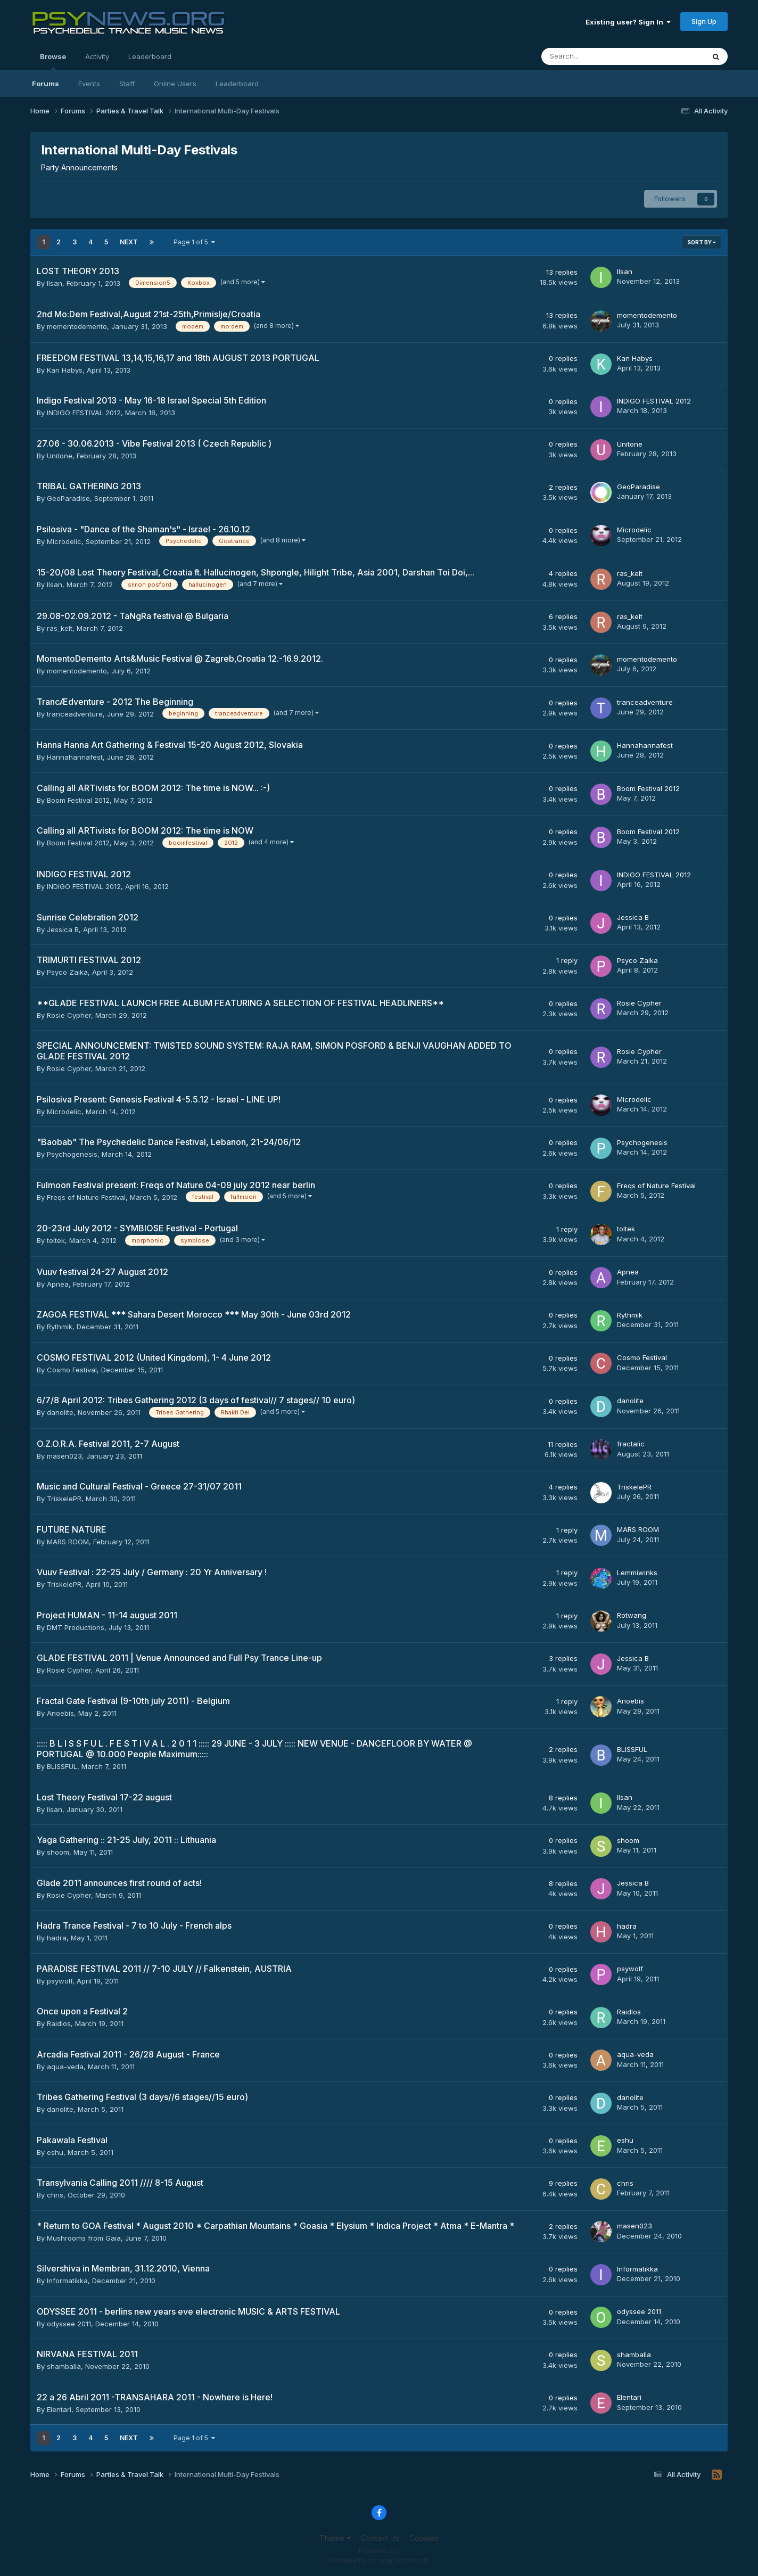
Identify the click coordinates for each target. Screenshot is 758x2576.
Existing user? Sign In (628, 22)
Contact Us (380, 2537)
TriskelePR (64, 1498)
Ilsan (54, 283)
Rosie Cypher (69, 1015)
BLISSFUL (62, 1766)
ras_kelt (629, 573)
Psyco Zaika (67, 972)
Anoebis (60, 1713)
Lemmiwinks (637, 1572)
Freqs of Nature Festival (86, 1197)
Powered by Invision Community (379, 2560)
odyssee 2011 (69, 2323)
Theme (335, 2537)
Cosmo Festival (72, 1369)
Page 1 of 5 (194, 242)
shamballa (64, 2366)
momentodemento (77, 326)
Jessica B (63, 929)
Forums (45, 83)
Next (129, 242)
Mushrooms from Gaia (84, 2238)
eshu (55, 2152)
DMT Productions (75, 1627)
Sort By (701, 242)
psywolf (59, 1981)
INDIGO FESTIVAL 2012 (84, 412)
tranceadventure (75, 714)
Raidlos (59, 2023)
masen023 (64, 1456)
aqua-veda (65, 2066)
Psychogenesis (72, 1154)
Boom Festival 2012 (78, 800)
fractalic (631, 1443)
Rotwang (631, 1615)
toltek (56, 1240)
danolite (60, 1412)
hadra (57, 1937)
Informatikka (67, 2280)
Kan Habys (65, 370)
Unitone (59, 455)
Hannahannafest (75, 757)
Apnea (58, 1284)
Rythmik (59, 1326)
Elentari (59, 2409)
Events (89, 83)
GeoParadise (68, 498)
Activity (97, 56)
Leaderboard (237, 83)
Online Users (175, 83)
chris (55, 2195)
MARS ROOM (68, 1541)
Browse (53, 61)
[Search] (594, 56)
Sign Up (703, 21)
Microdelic (64, 541)
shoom (58, 1852)
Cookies (424, 2537)
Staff (127, 83)
